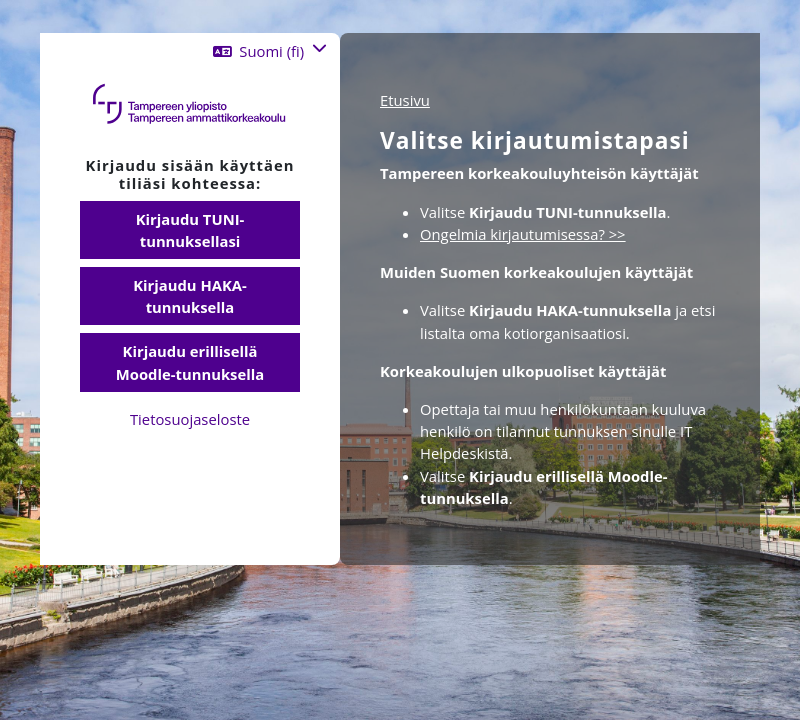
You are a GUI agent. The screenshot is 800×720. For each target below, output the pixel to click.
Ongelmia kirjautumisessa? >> (523, 234)
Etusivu (405, 100)
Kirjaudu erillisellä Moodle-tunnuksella (190, 362)
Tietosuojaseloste (190, 419)
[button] (270, 51)
